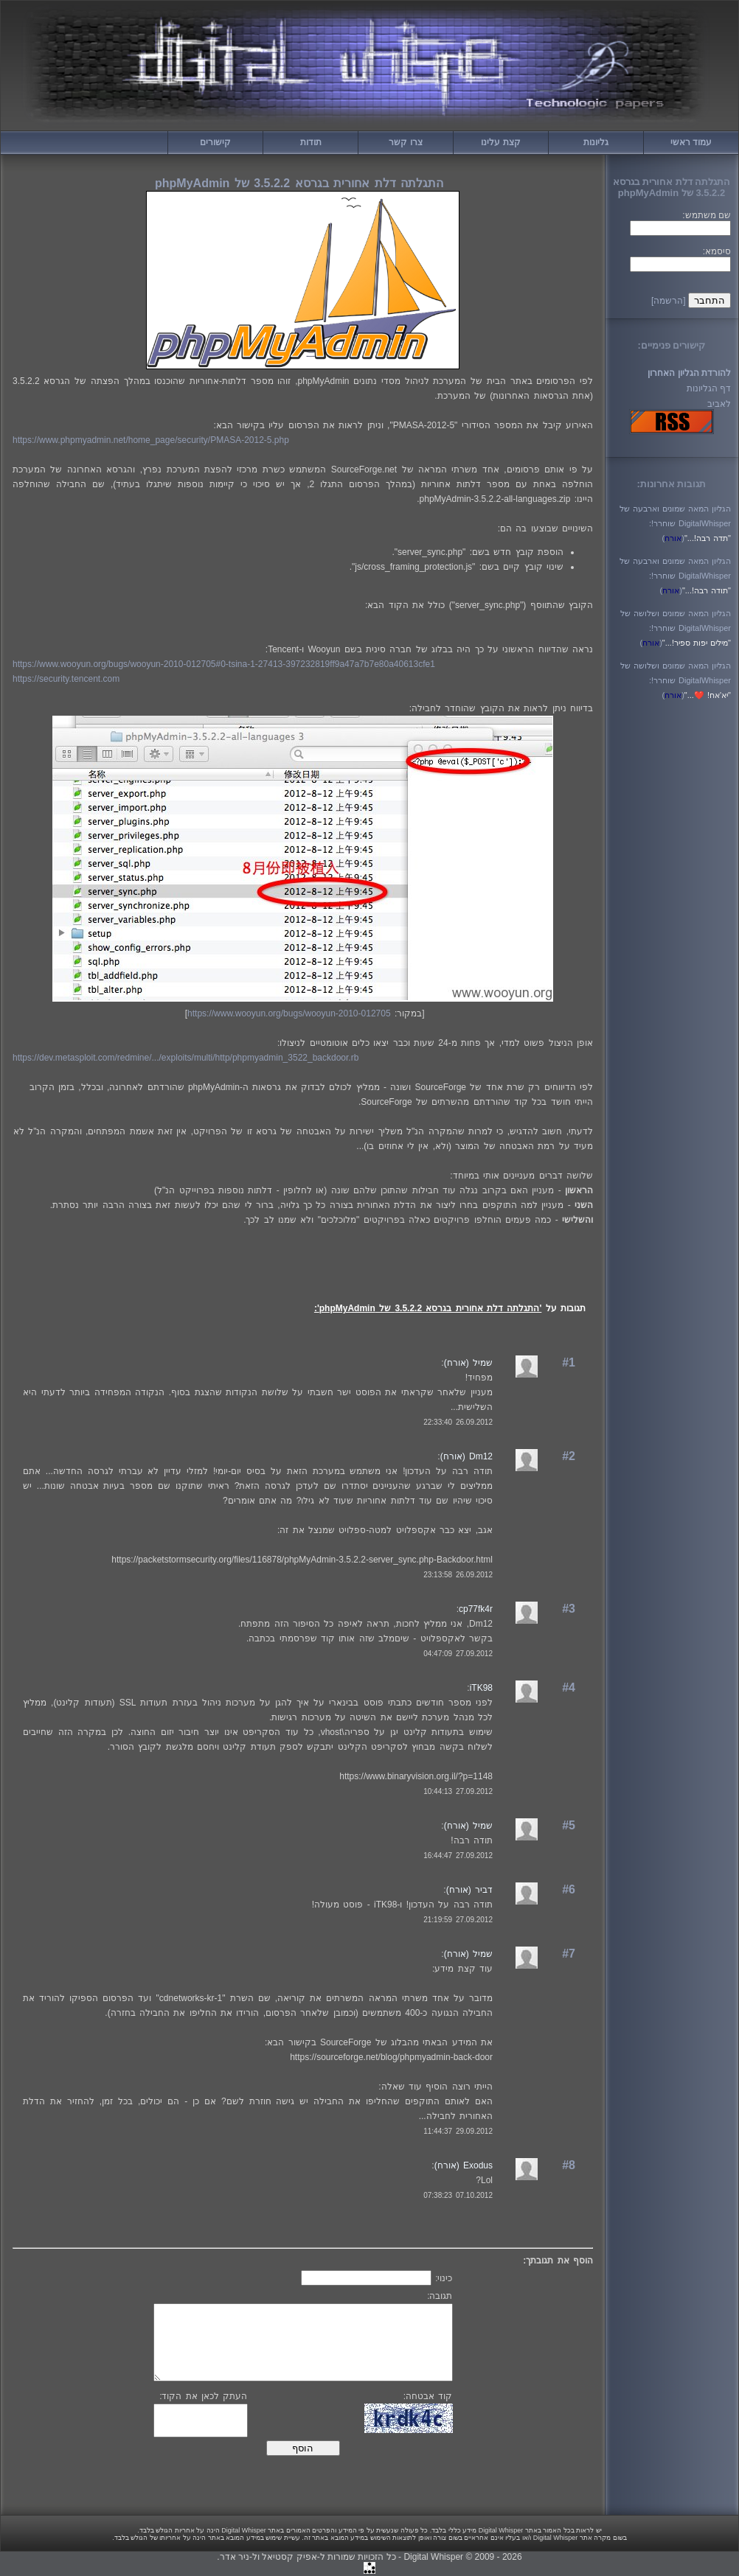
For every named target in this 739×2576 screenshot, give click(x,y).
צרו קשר (405, 142)
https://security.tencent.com (66, 679)
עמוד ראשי (691, 142)
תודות (311, 142)
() (673, 538)
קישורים (215, 142)
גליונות (595, 142)
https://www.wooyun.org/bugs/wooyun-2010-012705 (289, 1013)
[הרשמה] (668, 301)
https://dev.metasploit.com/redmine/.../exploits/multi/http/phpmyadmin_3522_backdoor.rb (185, 1058)
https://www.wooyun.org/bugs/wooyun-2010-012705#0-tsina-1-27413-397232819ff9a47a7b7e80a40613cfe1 (224, 664)
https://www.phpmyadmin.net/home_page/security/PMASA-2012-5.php (151, 440)
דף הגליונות (709, 388)
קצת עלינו (500, 142)
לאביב (719, 404)
